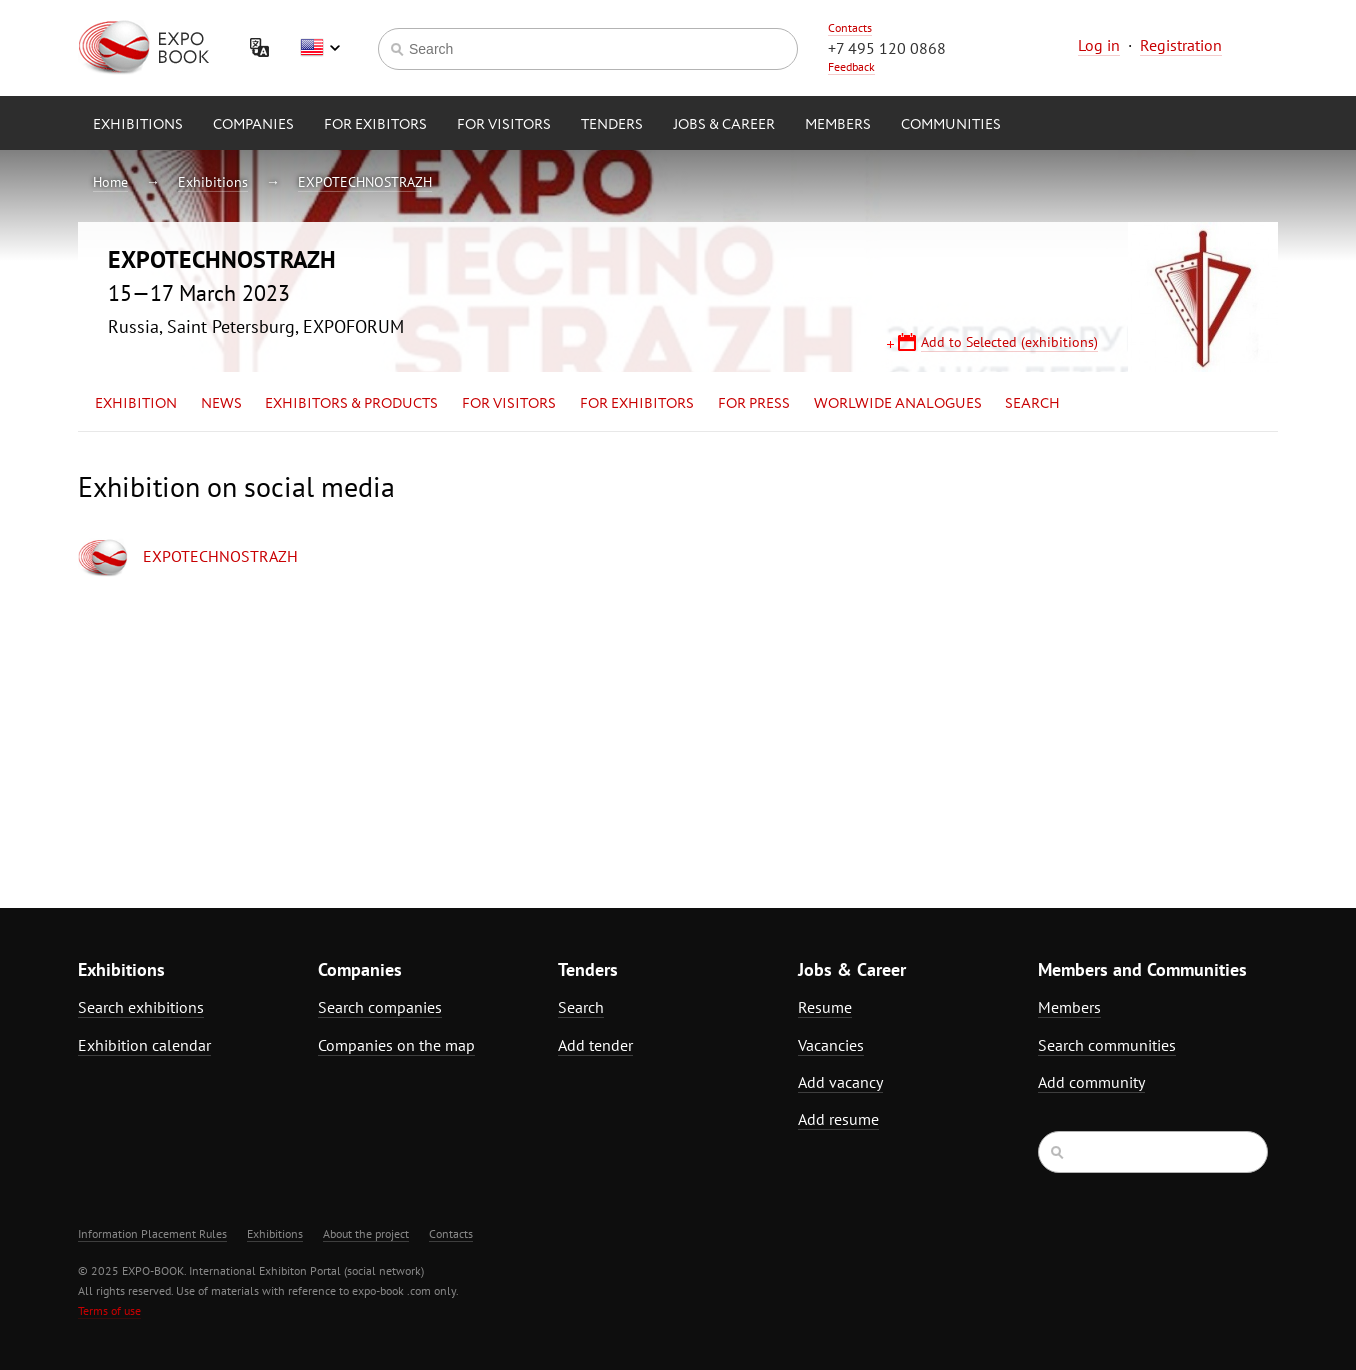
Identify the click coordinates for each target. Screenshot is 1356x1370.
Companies (253, 125)
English (320, 48)
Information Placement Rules (152, 1233)
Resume (825, 1007)
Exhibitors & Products (351, 404)
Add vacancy (840, 1082)
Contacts (850, 27)
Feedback (851, 66)
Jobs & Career (724, 125)
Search (1032, 404)
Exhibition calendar (144, 1045)
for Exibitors (375, 125)
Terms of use (109, 1310)
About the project (366, 1233)
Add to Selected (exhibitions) (1009, 342)
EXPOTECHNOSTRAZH (365, 182)
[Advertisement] (1103, 647)
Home (110, 182)
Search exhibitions (141, 1007)
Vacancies (831, 1045)
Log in (1099, 45)
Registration (1181, 45)
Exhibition (136, 404)
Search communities (1107, 1045)
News (221, 404)
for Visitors (504, 125)
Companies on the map (396, 1045)
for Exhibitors (637, 404)
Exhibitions (138, 125)
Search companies (380, 1007)
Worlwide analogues (898, 404)
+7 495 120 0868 (887, 48)
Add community (1091, 1082)
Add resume (838, 1119)
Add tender (595, 1045)
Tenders (612, 125)
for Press (754, 404)
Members (838, 125)
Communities (951, 125)
